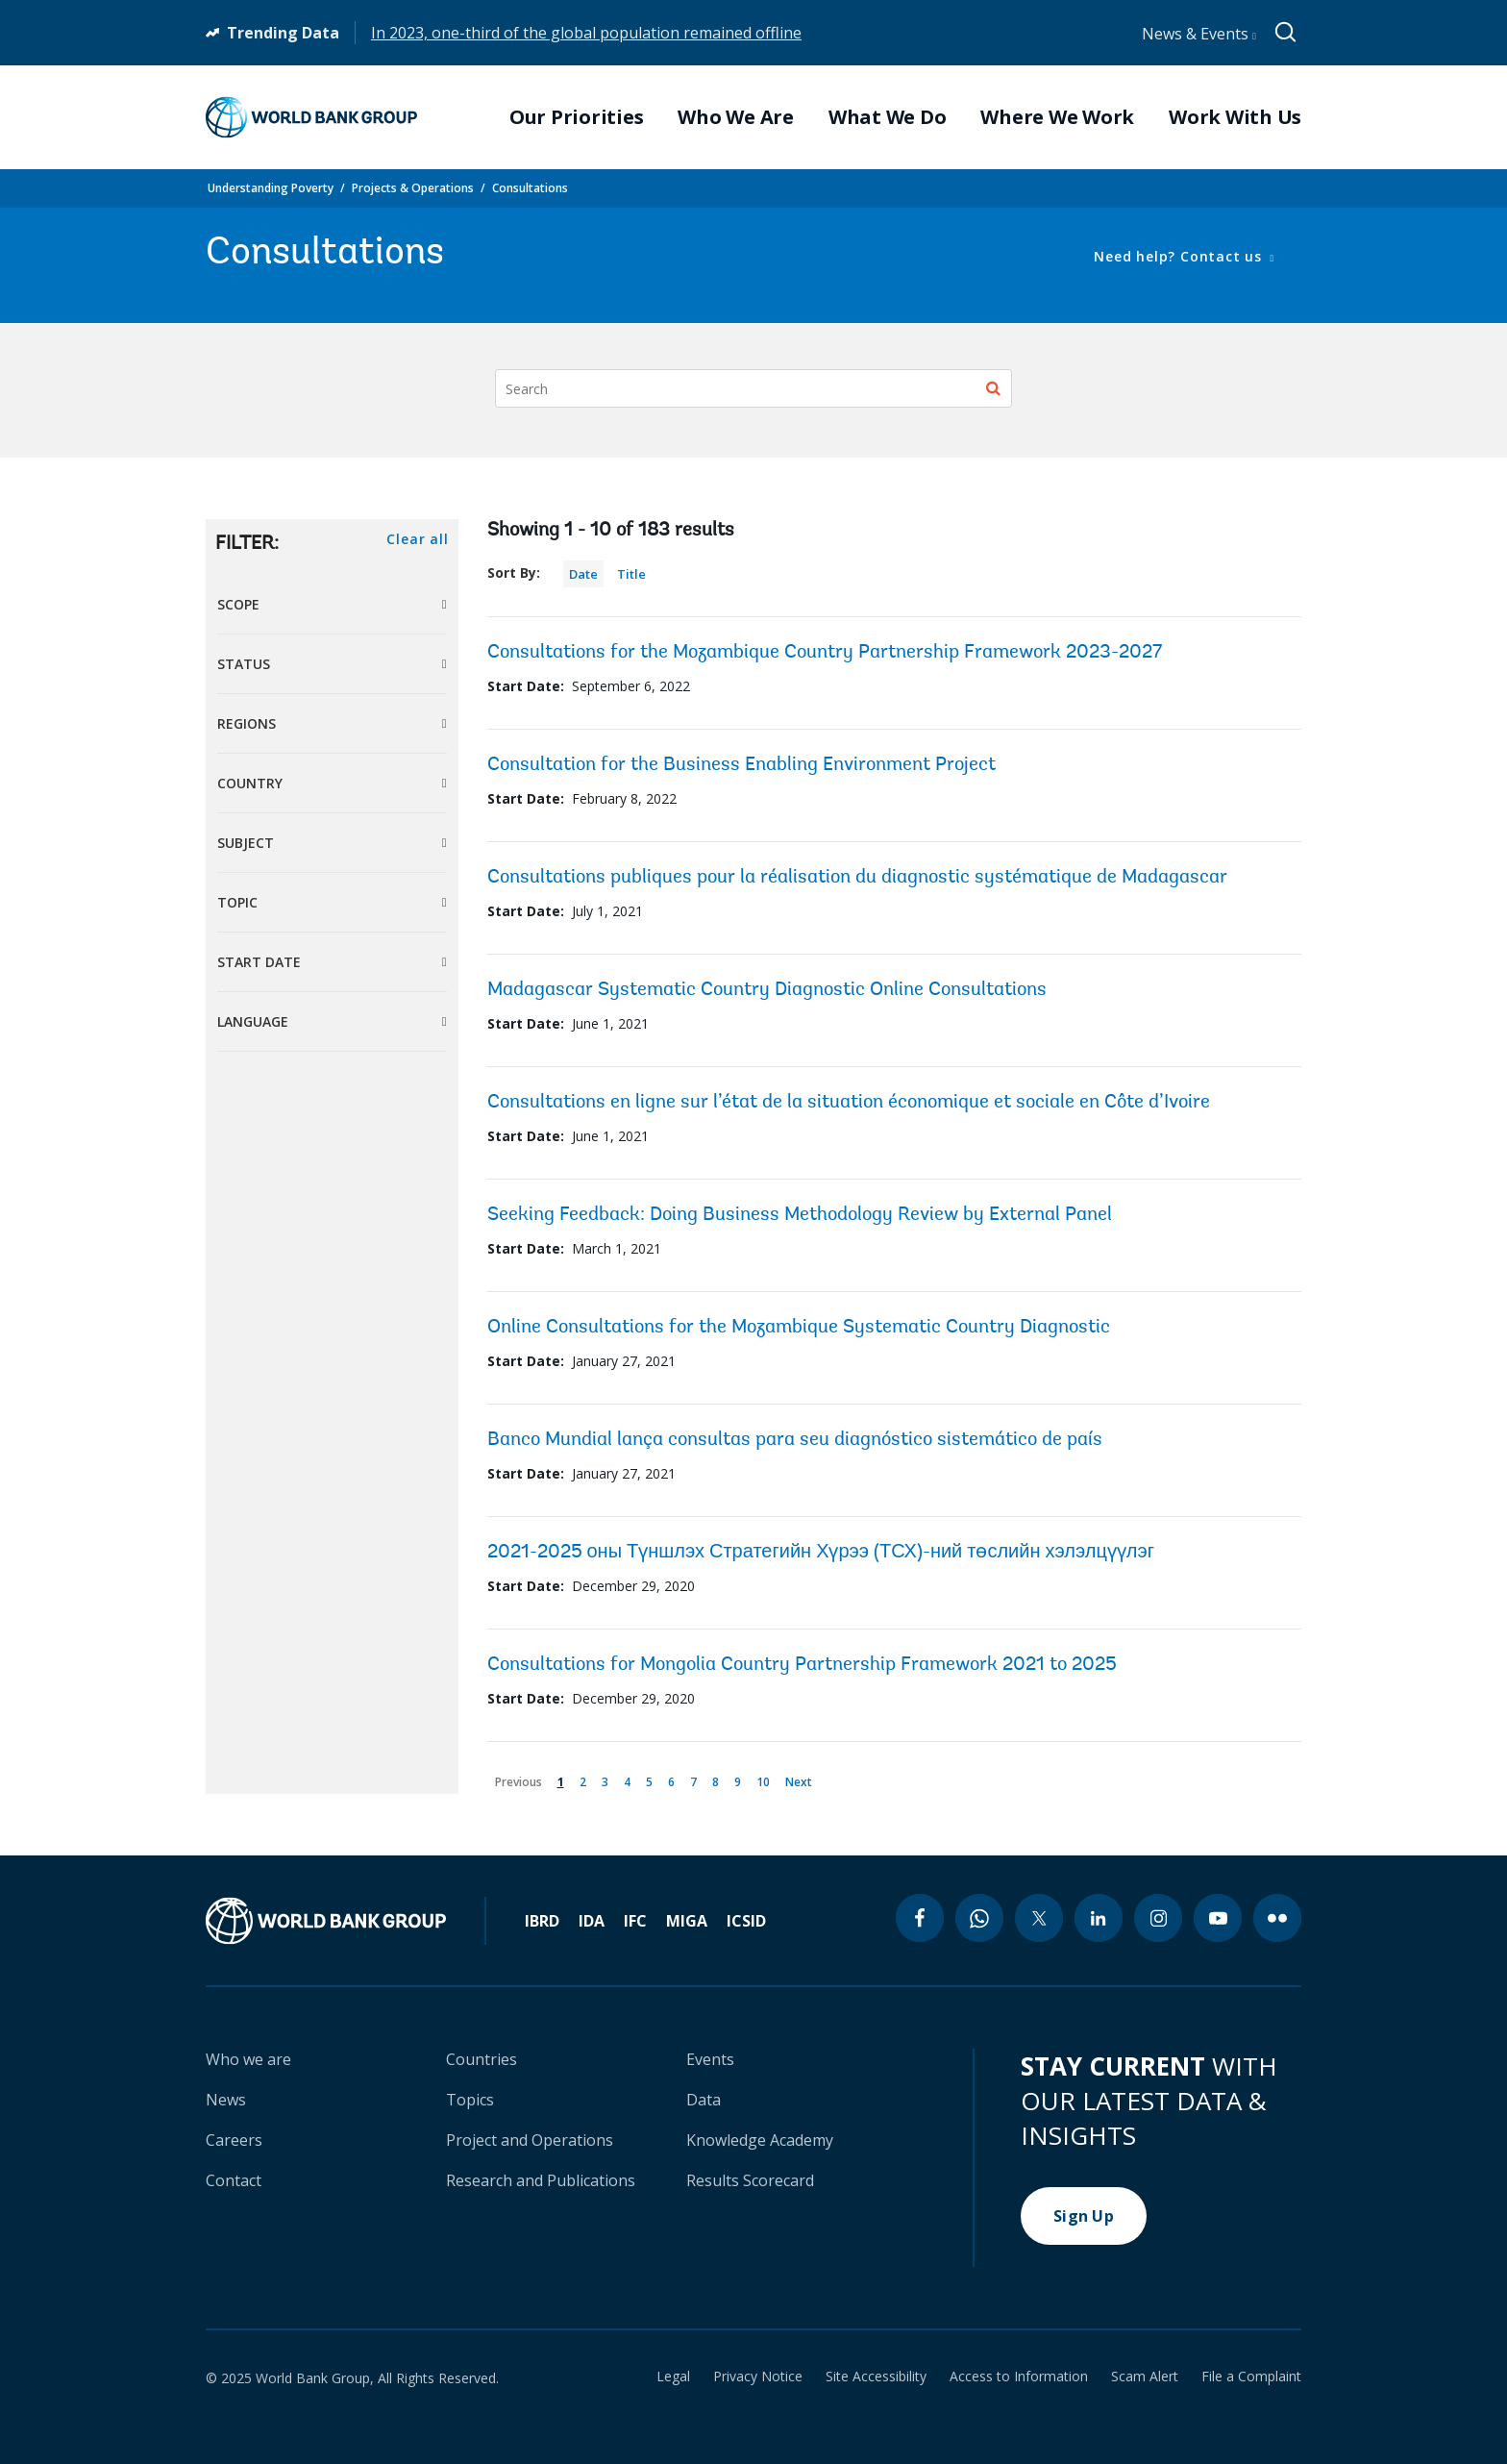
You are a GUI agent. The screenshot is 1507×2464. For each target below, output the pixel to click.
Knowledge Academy (759, 2140)
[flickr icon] (1277, 1918)
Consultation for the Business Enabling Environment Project (741, 765)
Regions (246, 723)
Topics (470, 2099)
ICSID (746, 1920)
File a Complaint (1251, 2376)
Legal (673, 2376)
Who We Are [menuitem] (736, 117)
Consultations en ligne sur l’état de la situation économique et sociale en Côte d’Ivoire (848, 1102)
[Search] (753, 388)
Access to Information (1019, 2376)
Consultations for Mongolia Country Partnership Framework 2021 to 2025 (802, 1665)
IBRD (542, 1920)
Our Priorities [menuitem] (576, 117)
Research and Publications (540, 2180)
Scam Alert (1144, 2376)
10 (766, 1778)
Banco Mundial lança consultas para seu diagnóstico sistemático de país (794, 1440)
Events (710, 2059)
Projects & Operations (413, 188)
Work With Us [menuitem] (1235, 117)
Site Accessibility (876, 2376)
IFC (635, 1920)
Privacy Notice (758, 2376)
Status (243, 664)
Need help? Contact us (1180, 256)
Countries (481, 2059)
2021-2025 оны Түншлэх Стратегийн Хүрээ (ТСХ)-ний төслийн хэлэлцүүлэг (821, 1552)
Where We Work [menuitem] (1057, 117)
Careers (234, 2140)
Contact (233, 2180)
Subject (245, 843)
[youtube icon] (1218, 1918)
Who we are (248, 2059)
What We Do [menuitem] (887, 117)
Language (252, 1021)
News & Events (1199, 33)
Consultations (530, 188)
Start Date (259, 962)
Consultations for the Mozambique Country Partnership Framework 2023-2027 (824, 652)
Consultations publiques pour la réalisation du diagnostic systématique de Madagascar (857, 877)
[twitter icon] (1039, 1918)
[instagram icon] (1158, 1918)
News (226, 2099)
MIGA (686, 1920)
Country (250, 783)
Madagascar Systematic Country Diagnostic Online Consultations (767, 990)
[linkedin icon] (1099, 1918)
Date (583, 574)
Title (631, 574)
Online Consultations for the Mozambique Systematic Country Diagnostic (798, 1327)
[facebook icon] (920, 1918)
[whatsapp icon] (979, 1918)
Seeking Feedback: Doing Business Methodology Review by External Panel (799, 1215)
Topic (237, 902)
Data (703, 2099)
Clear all (417, 539)
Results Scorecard (750, 2180)
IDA (592, 1920)
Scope (238, 604)
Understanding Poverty (271, 188)
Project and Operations (529, 2140)
